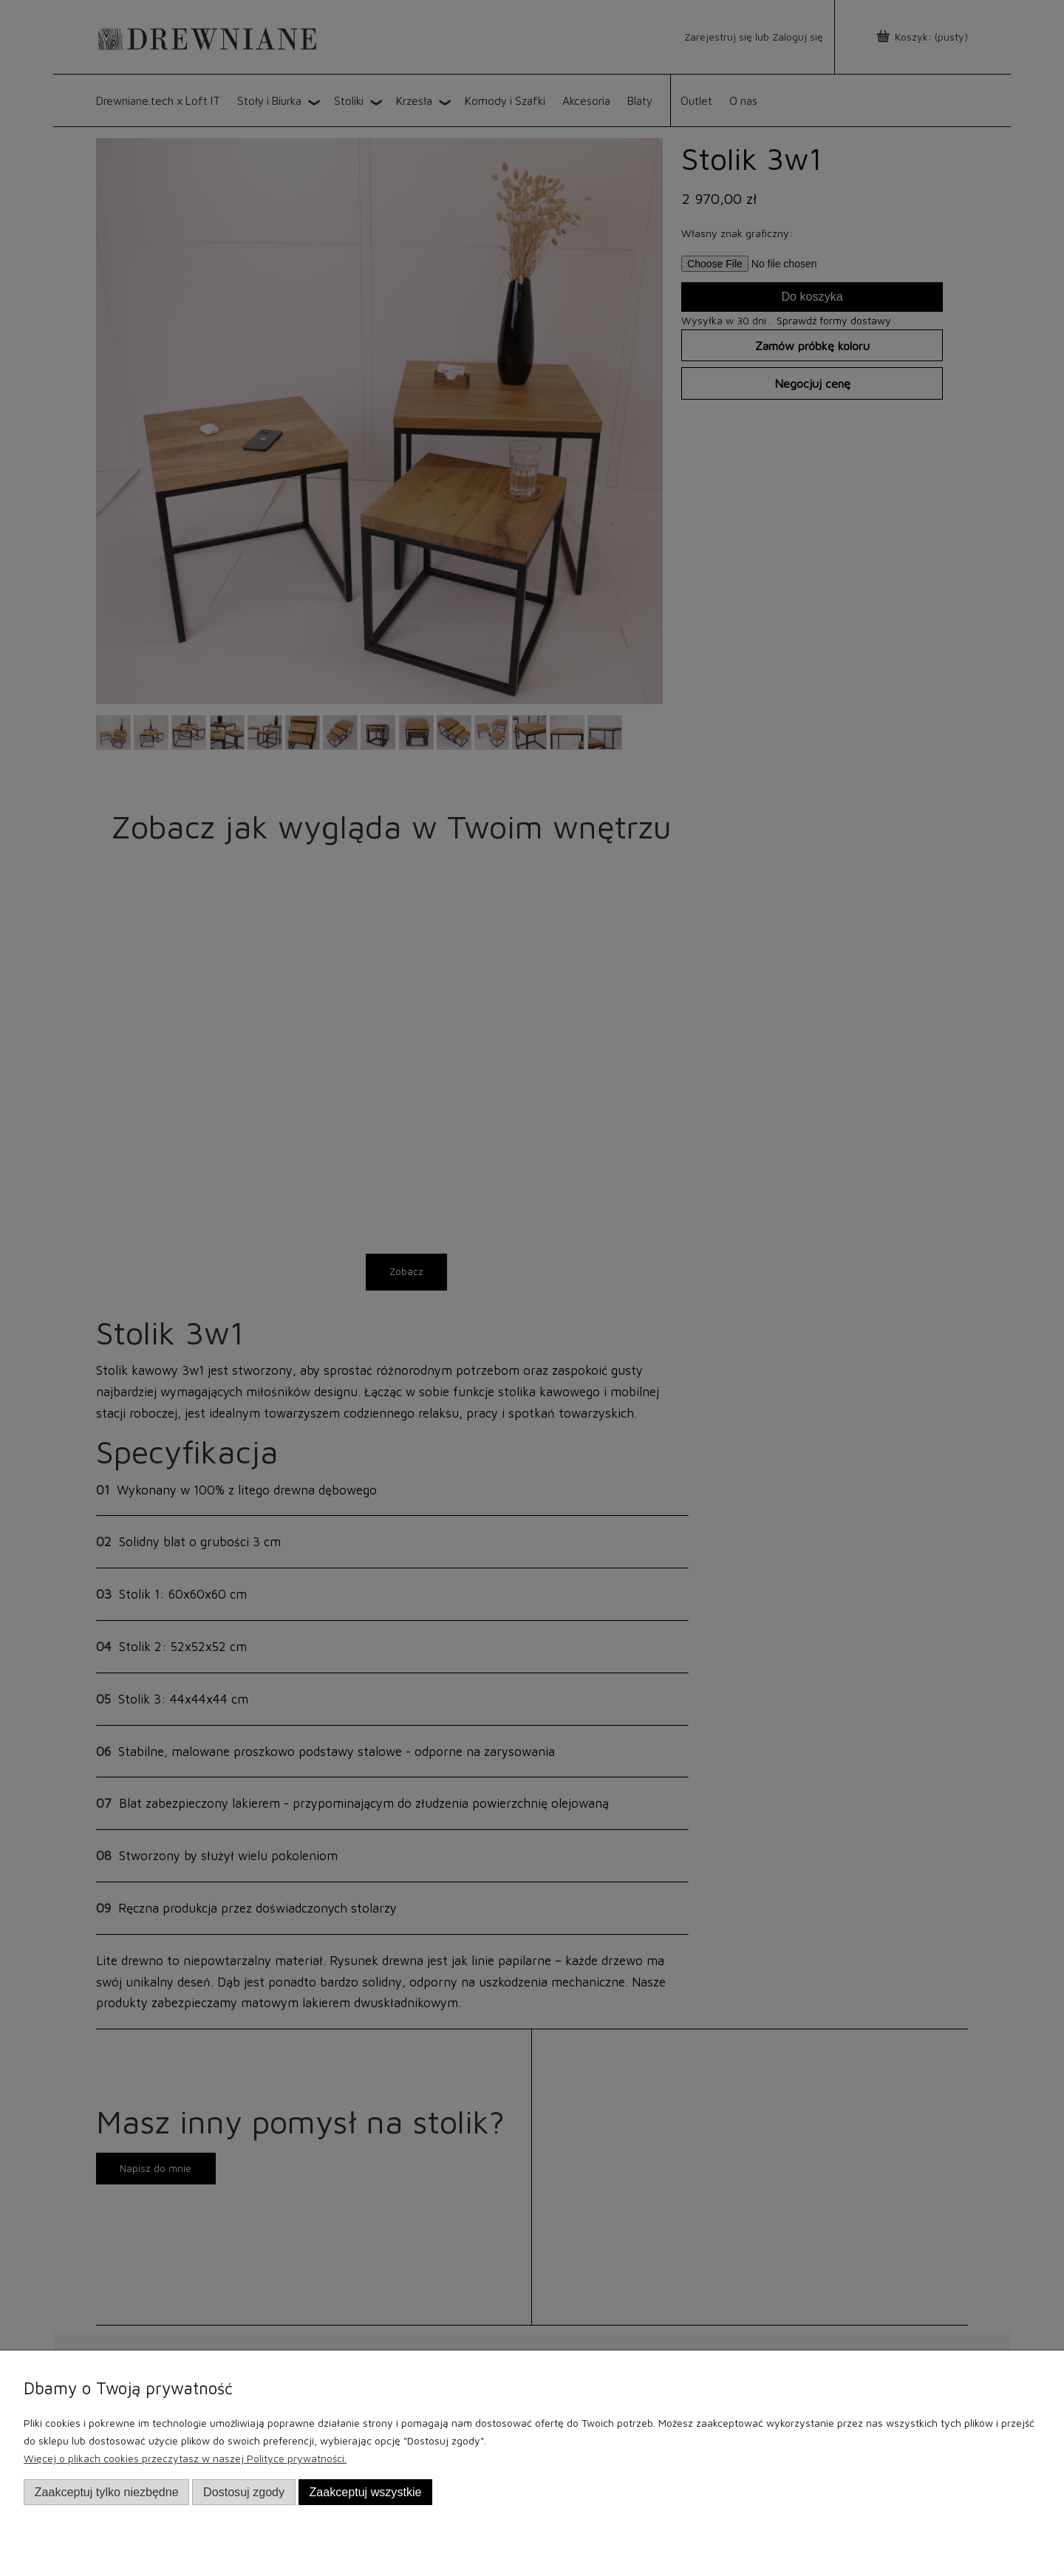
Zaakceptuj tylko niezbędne (107, 2491)
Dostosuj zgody (243, 2491)
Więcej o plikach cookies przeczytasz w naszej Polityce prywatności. (185, 2458)
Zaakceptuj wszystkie (365, 2491)
